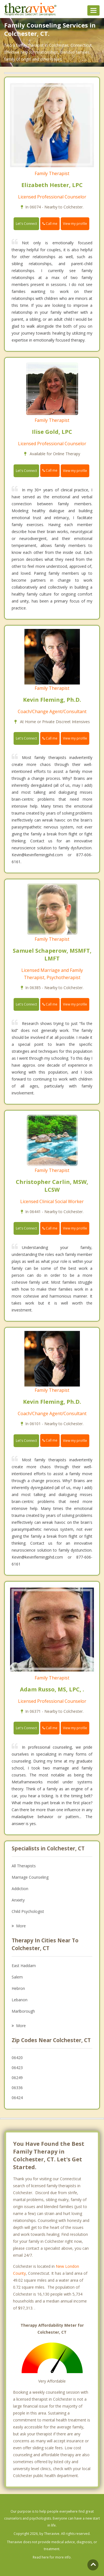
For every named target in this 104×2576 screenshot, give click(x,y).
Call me (49, 223)
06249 (17, 2077)
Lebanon (19, 1999)
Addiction (20, 1888)
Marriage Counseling (30, 1877)
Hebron (18, 1988)
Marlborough (23, 2011)
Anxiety (18, 1900)
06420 (17, 2057)
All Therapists (24, 1865)
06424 (17, 2097)
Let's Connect (26, 223)
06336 (17, 2087)
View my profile (75, 223)
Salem (17, 1977)
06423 (17, 2067)
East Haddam (24, 1965)
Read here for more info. (52, 2557)
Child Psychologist (28, 1911)
